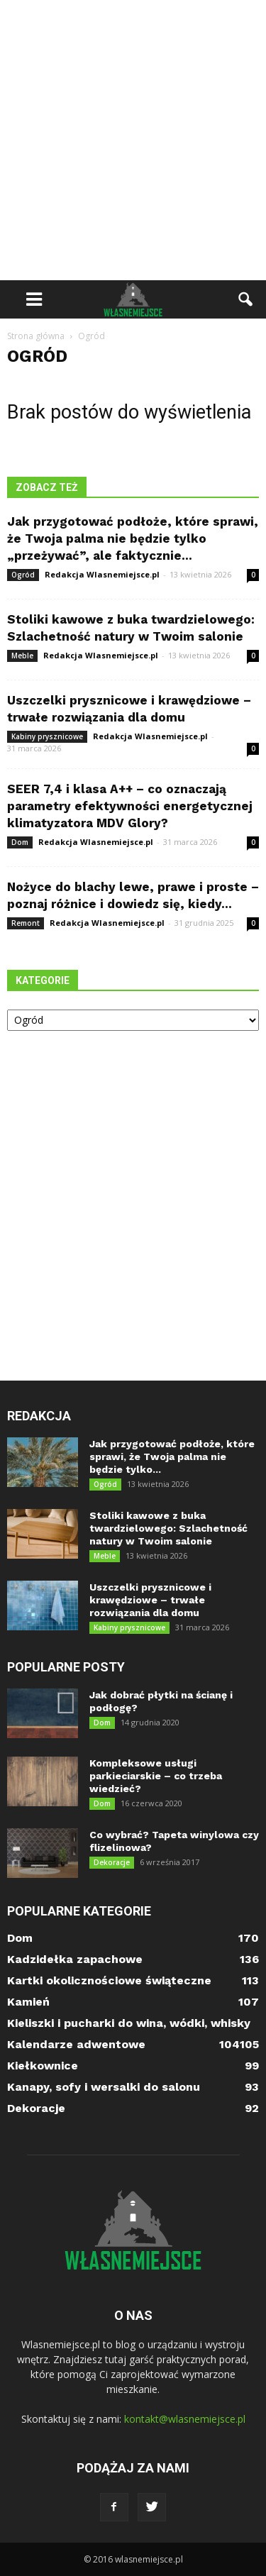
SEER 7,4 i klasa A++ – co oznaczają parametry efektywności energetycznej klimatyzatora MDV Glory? (130, 806)
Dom (19, 842)
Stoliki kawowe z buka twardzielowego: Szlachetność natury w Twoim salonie (168, 1528)
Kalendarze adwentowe (76, 2044)
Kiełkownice (42, 2065)
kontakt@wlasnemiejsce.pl (184, 2419)
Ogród (23, 575)
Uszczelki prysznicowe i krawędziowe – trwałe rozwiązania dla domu (150, 1599)
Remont (25, 923)
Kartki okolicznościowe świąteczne (109, 1980)
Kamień (28, 2001)
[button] (246, 299)
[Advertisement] (133, 140)
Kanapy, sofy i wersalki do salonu (103, 2087)
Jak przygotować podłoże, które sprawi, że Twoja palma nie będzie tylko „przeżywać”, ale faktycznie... (132, 538)
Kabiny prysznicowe (47, 736)
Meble (22, 655)
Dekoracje (112, 1862)
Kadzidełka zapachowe (75, 1959)
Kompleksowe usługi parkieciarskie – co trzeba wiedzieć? (155, 1775)
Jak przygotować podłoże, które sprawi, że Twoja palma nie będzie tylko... (172, 1456)
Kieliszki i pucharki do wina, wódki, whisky (128, 2023)
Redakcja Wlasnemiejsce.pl (102, 574)
